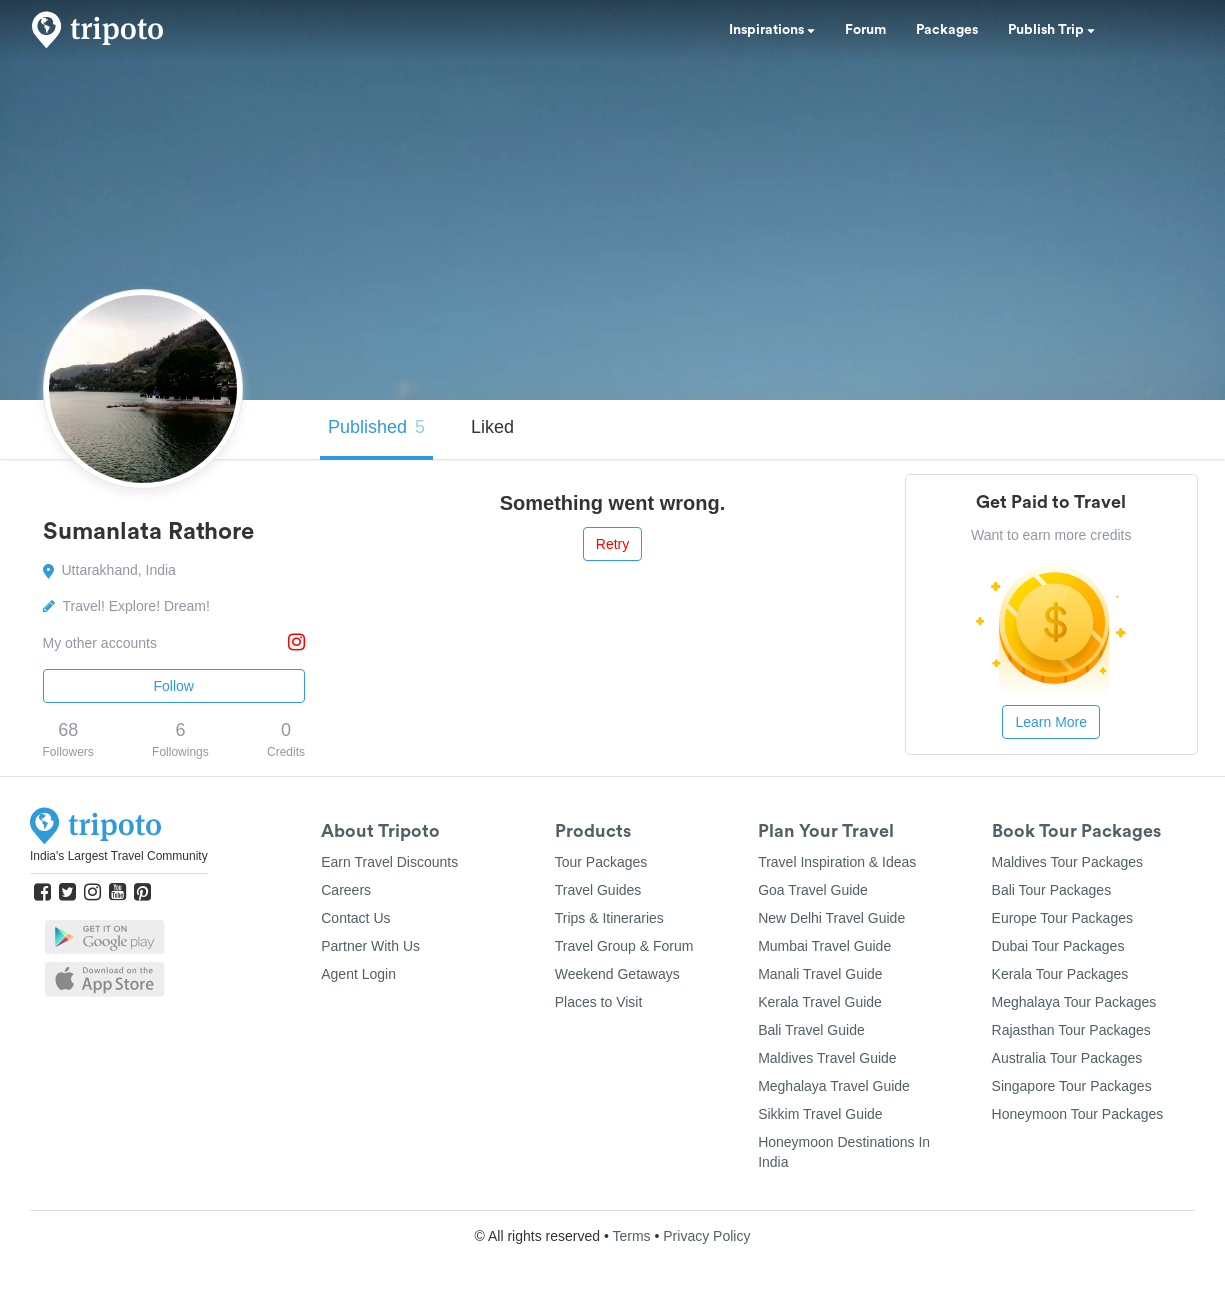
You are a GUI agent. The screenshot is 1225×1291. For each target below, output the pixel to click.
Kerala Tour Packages (1060, 974)
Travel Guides (598, 890)
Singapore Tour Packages (1072, 1086)
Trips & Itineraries (609, 918)
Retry (612, 544)
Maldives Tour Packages (1067, 862)
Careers (346, 890)
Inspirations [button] (772, 30)
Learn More (1051, 722)
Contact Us (355, 918)
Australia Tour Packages (1067, 1058)
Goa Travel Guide (813, 890)
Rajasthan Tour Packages (1071, 1030)
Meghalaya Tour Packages (1074, 1002)
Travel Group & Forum (624, 946)
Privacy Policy (706, 1236)
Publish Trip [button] (1051, 30)
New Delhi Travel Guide (831, 918)
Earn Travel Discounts (389, 862)
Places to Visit (599, 1002)
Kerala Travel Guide (820, 1002)
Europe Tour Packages (1062, 918)
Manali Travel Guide (820, 974)
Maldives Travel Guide (827, 1058)
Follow (174, 686)
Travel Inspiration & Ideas (837, 862)
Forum (865, 30)
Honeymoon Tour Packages (1078, 1114)
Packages (947, 30)
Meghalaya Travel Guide (834, 1086)
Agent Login (358, 974)
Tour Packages (601, 862)
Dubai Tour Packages (1058, 946)
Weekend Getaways (617, 974)
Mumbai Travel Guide (824, 946)
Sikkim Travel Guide (820, 1114)
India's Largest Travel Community (119, 856)
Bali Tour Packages (1052, 890)
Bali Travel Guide (811, 1030)
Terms (631, 1236)
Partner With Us (370, 946)
